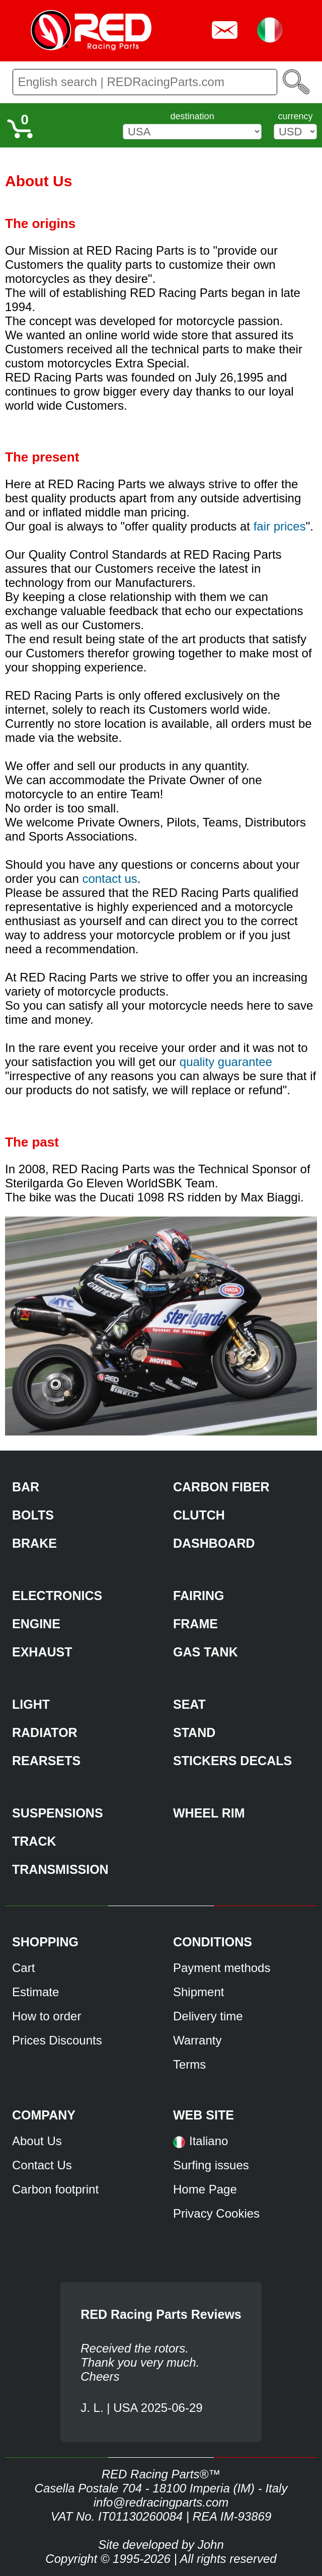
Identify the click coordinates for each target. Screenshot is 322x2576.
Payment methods (221, 1968)
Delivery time (208, 2016)
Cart (23, 1968)
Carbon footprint (55, 2189)
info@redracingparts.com (161, 2502)
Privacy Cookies (216, 2213)
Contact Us (42, 2165)
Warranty (197, 2040)
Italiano (208, 2141)
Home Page (205, 2189)
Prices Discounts (57, 2040)
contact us (109, 878)
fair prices (280, 526)
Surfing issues (211, 2165)
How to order (46, 2016)
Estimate (35, 1992)
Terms (189, 2064)
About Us (37, 2141)
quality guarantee (226, 1062)
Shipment (198, 1992)
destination (192, 116)
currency (295, 116)
